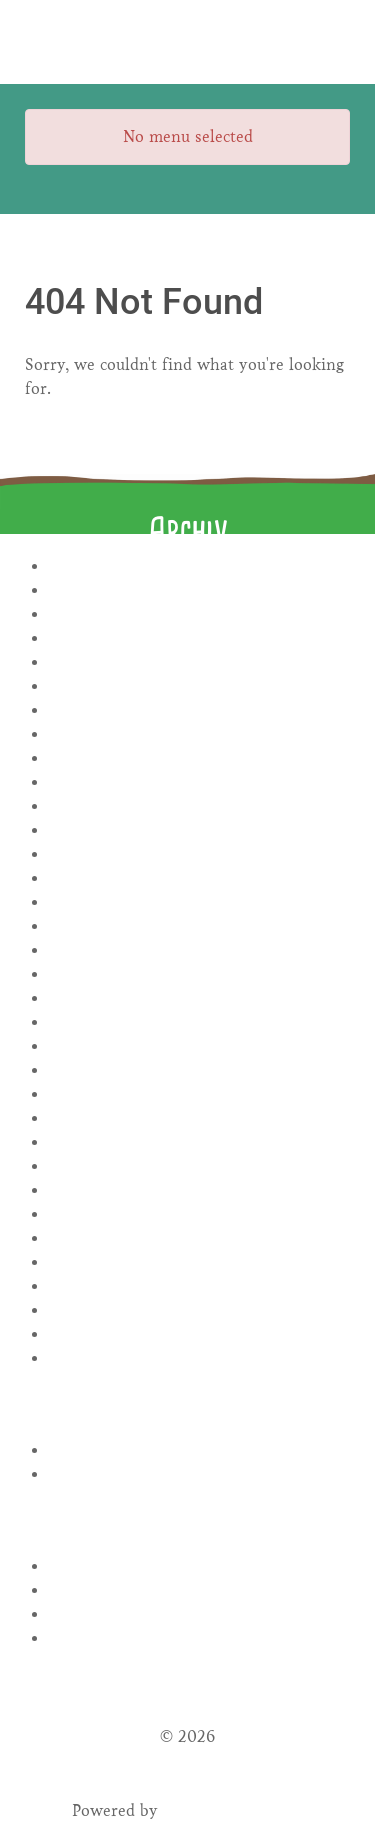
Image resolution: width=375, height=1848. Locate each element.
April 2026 (200, 566)
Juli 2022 (199, 1166)
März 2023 (199, 1022)
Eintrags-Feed (199, 1590)
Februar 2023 (200, 1046)
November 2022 (200, 1118)
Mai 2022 (200, 1214)
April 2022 (200, 1238)
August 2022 (199, 1142)
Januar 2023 (199, 1070)
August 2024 (199, 734)
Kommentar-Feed (200, 1614)
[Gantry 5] (187, 42)
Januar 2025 (199, 638)
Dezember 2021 (200, 1334)
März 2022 (200, 1262)
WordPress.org (199, 1638)
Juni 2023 (199, 950)
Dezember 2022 (200, 1094)
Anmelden (200, 1566)
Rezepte (199, 1450)
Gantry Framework (233, 1810)
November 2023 (199, 830)
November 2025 (199, 614)
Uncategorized (200, 1474)
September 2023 (199, 878)
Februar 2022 (199, 1286)
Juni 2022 (200, 1190)
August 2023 (200, 902)
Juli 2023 (200, 926)
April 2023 (199, 998)
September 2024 (200, 710)
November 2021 (200, 1358)
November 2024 (200, 662)
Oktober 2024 (199, 686)
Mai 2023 (199, 974)
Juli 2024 (199, 758)
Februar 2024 (199, 782)
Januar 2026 (200, 590)
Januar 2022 (200, 1310)
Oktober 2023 (200, 854)
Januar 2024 (200, 806)
